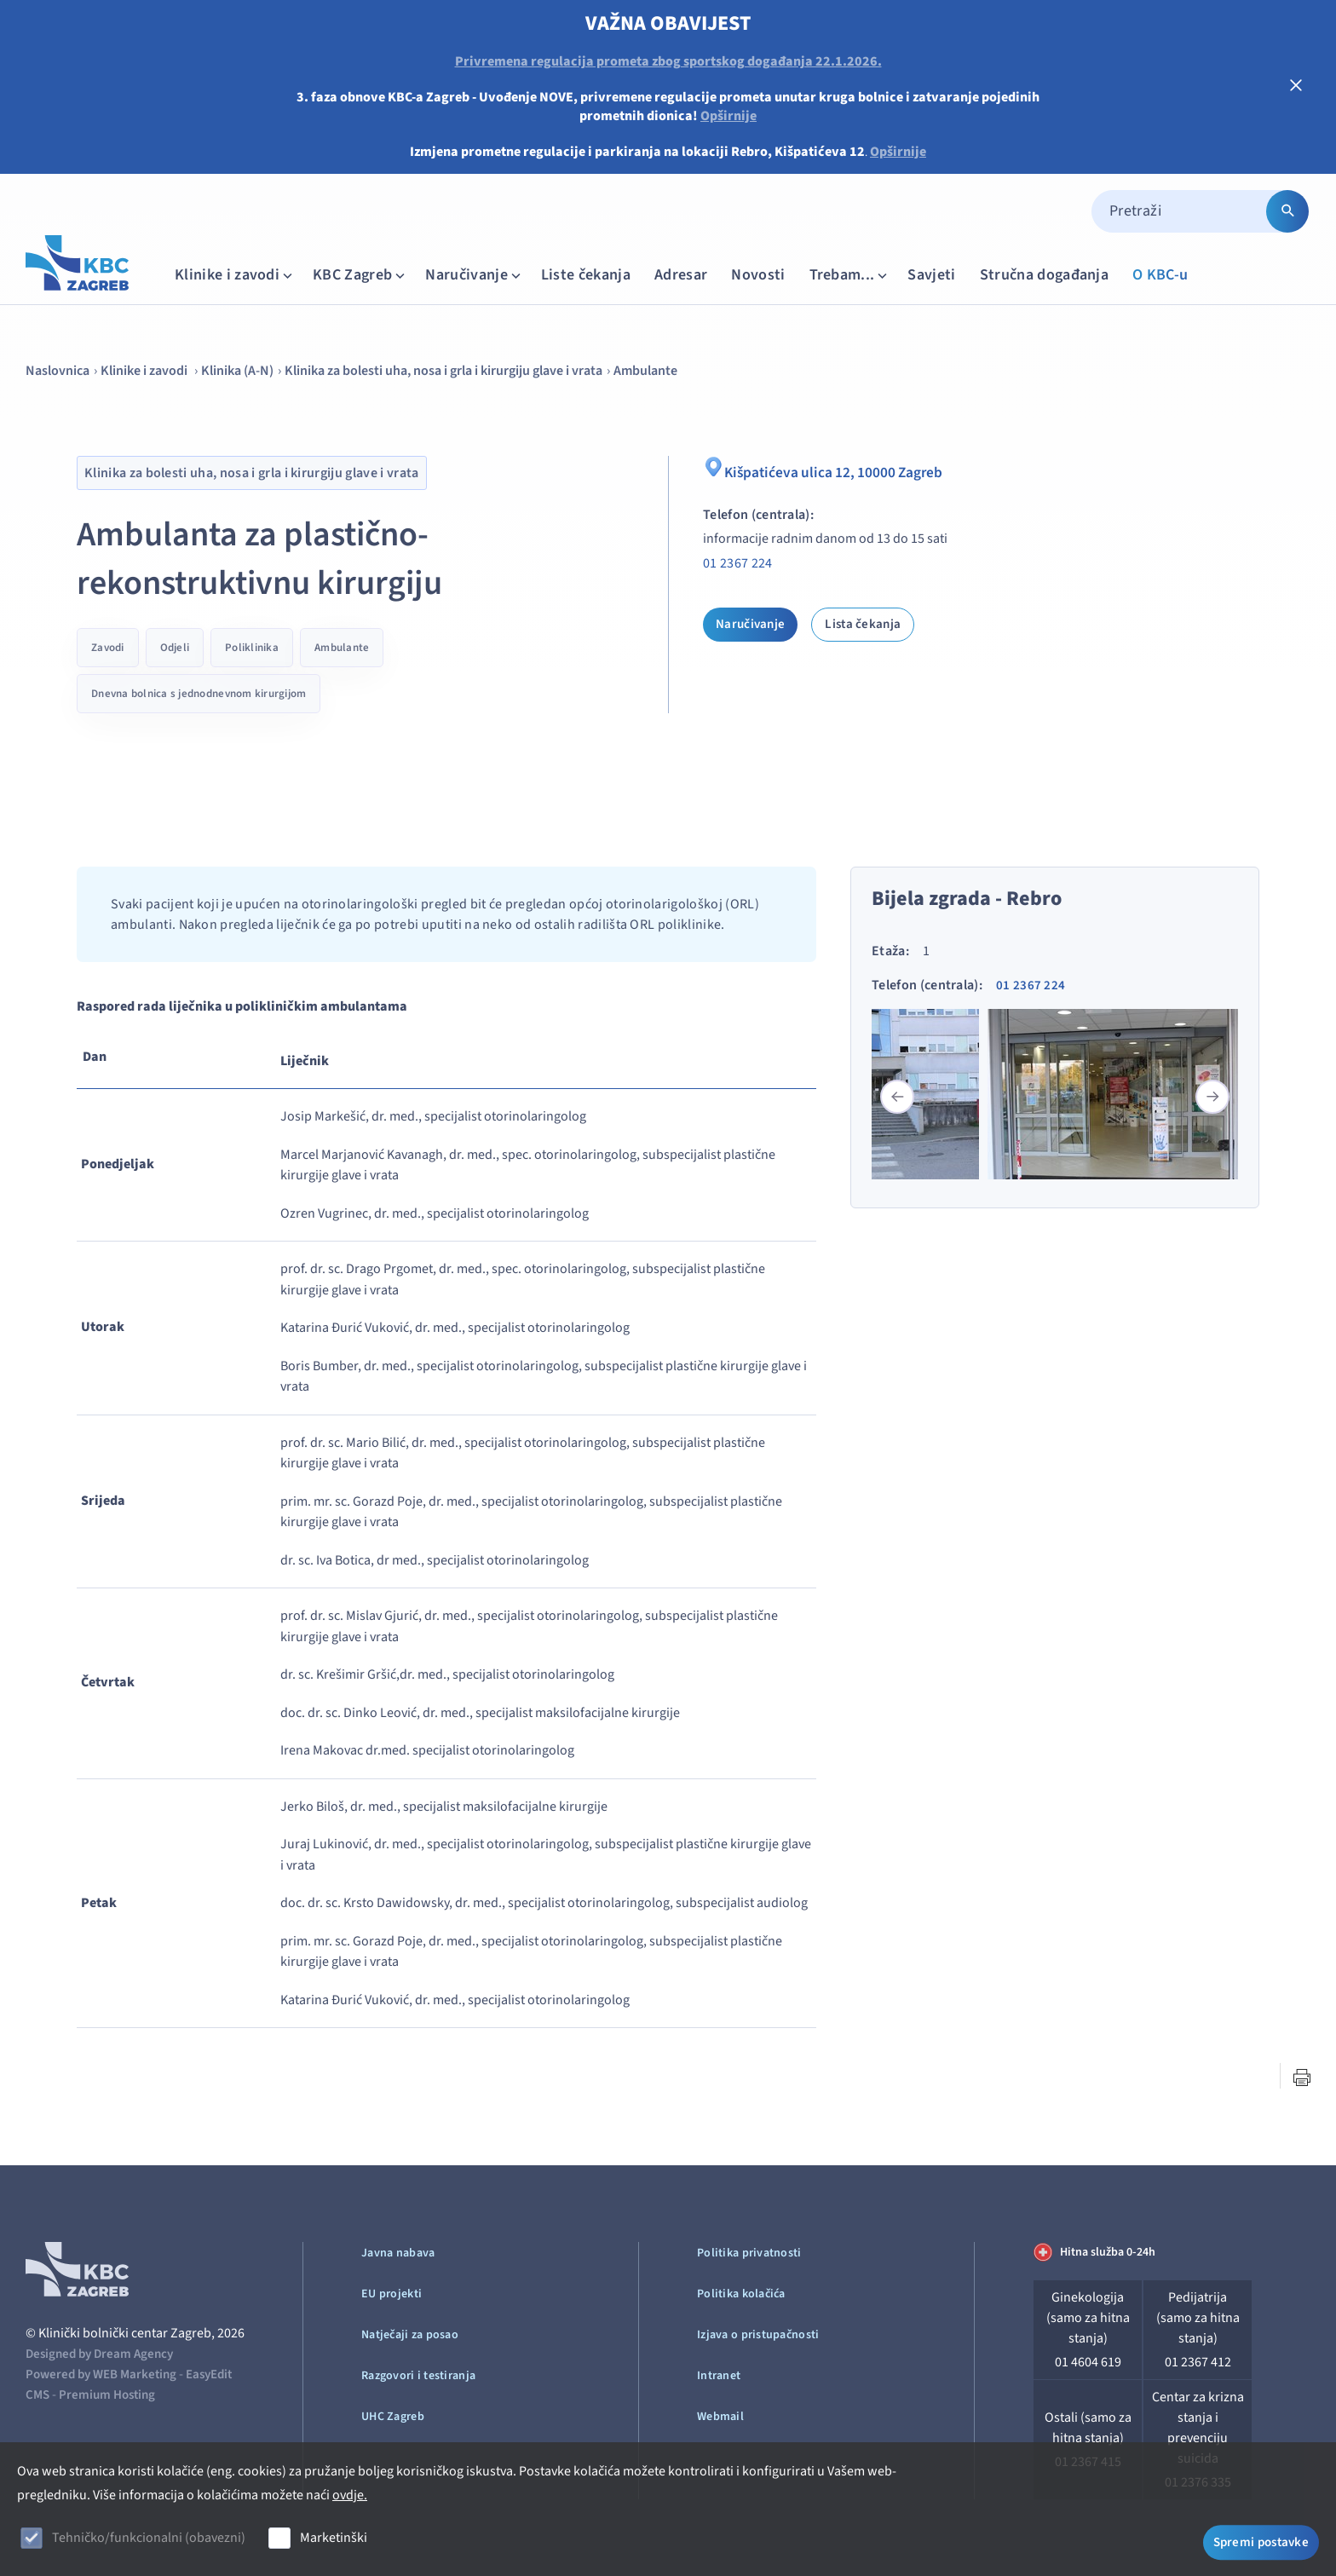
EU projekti (391, 2293)
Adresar (680, 274)
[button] (1212, 1097)
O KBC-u (1160, 274)
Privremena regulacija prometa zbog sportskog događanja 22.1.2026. (668, 61)
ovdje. (349, 2495)
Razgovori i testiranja (418, 2375)
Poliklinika (252, 647)
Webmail (720, 2416)
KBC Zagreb (360, 274)
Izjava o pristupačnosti (758, 2334)
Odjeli (175, 647)
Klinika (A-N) (237, 370)
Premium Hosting (107, 2395)
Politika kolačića (741, 2293)
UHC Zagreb (392, 2416)
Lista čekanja (863, 624)
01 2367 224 (738, 563)
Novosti (758, 274)
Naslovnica (57, 370)
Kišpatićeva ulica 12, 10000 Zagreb (836, 470)
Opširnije (728, 116)
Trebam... (850, 274)
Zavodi (107, 647)
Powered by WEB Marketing (101, 2374)
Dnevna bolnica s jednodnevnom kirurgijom (198, 693)
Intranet (718, 2375)
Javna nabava (398, 2253)
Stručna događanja (1044, 274)
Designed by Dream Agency (99, 2354)
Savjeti (931, 274)
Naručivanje (474, 274)
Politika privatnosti (749, 2253)
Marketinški (333, 2537)
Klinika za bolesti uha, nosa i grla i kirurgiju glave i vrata (443, 370)
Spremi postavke (1261, 2540)
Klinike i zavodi (235, 274)
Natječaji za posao (409, 2334)
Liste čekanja (586, 274)
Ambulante (645, 370)
